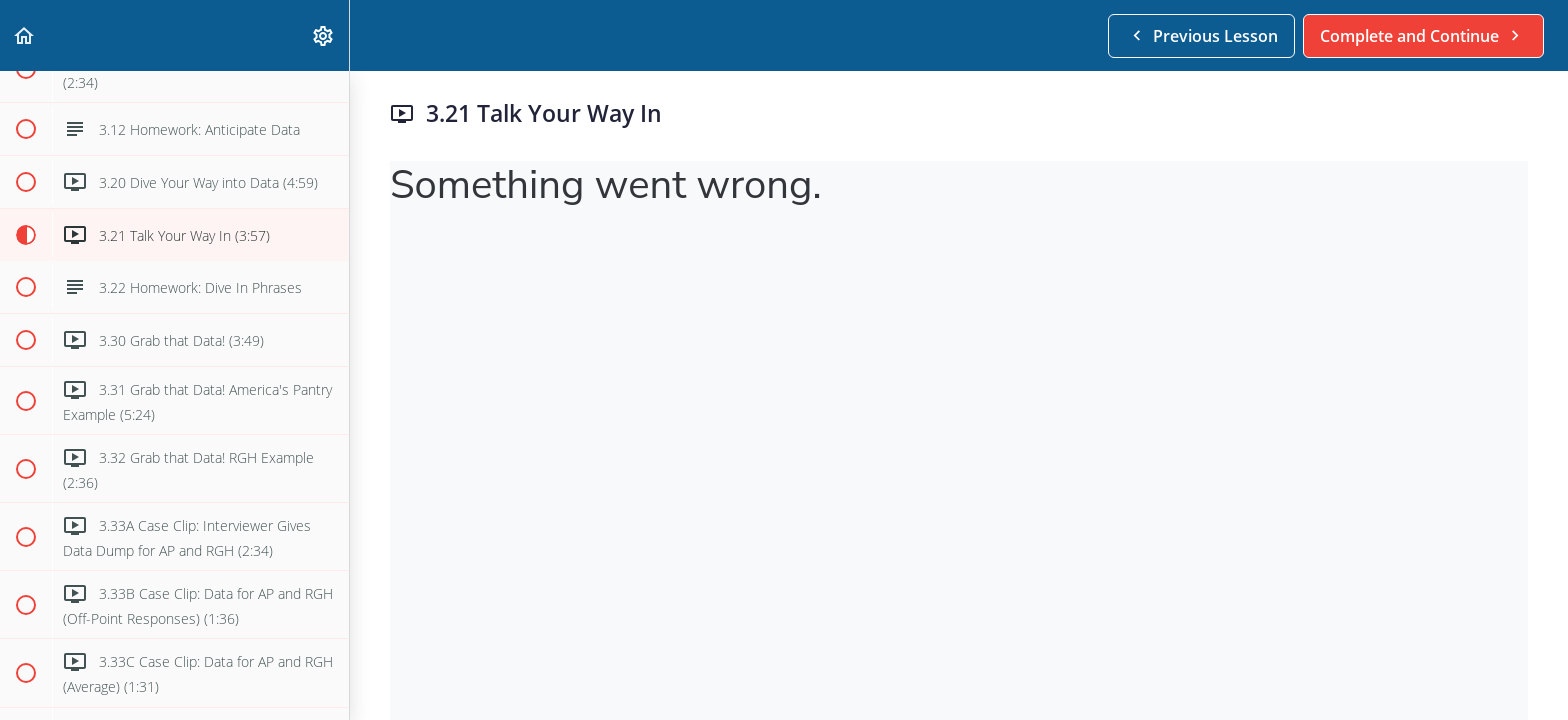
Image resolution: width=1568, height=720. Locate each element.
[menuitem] (324, 35)
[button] (25, 35)
